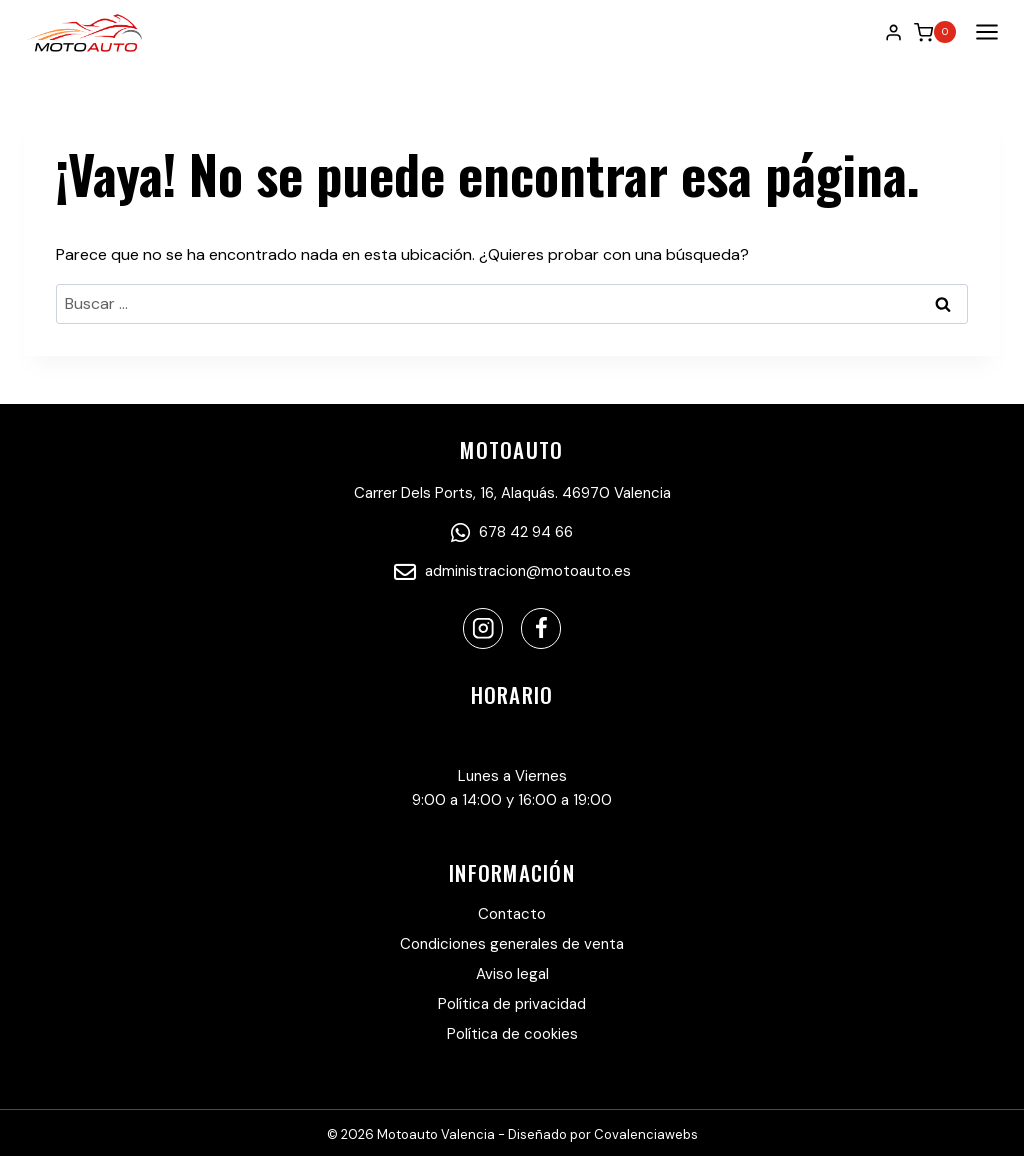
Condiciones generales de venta (512, 944)
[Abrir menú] (983, 32)
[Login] (893, 32)
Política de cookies (512, 1034)
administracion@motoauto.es (512, 571)
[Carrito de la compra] (935, 32)
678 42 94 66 (512, 532)
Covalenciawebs (646, 1134)
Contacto (512, 914)
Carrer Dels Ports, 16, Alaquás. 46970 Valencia (512, 493)
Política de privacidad (512, 1004)
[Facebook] (541, 628)
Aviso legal (512, 974)
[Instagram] (483, 628)
